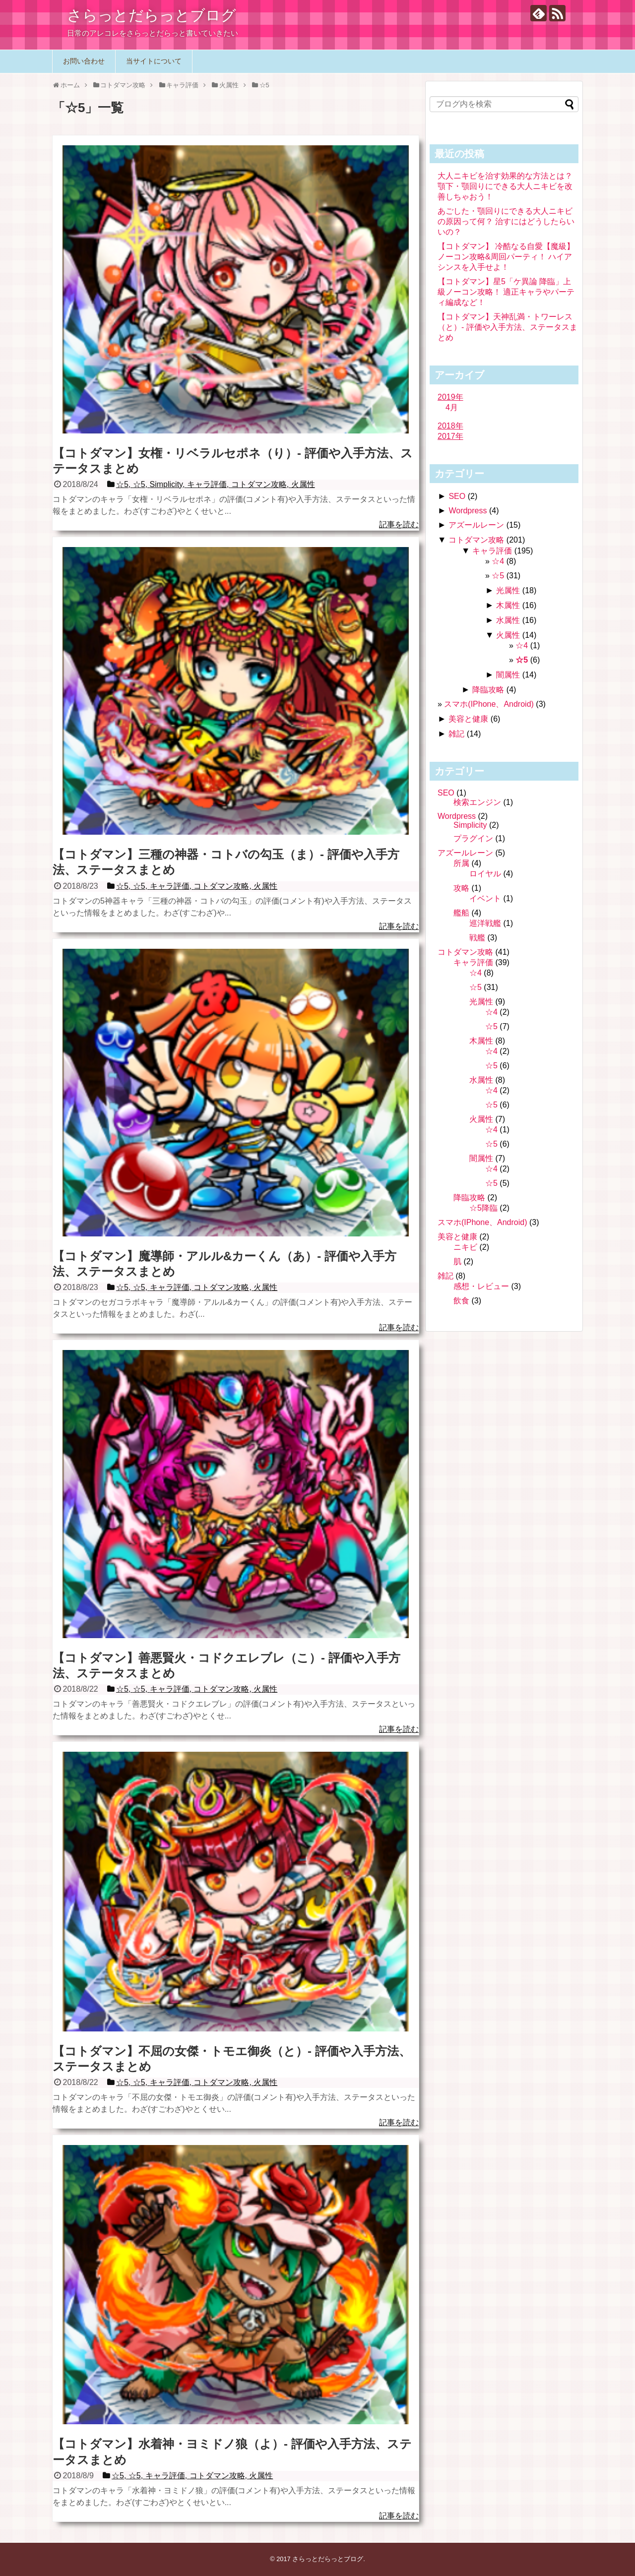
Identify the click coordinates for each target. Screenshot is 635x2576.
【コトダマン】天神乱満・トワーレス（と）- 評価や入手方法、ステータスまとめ (507, 327)
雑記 (456, 734)
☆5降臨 (483, 1208)
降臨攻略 (488, 689)
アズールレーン (476, 525)
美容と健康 (468, 719)
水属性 (508, 620)
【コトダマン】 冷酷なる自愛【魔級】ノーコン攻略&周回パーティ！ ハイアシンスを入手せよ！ (506, 256)
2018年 (450, 426)
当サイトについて (154, 61)
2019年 (450, 397)
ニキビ (465, 1247)
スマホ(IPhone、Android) (489, 704)
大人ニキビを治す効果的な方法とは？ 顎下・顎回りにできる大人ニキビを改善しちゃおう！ (505, 186)
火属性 (508, 635)
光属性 (508, 590)
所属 (461, 863)
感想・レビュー (481, 1286)
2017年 (450, 436)
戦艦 (477, 937)
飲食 (461, 1300)
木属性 (508, 605)
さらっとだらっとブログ (151, 15)
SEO (456, 496)
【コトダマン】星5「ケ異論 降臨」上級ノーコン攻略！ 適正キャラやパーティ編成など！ (506, 292)
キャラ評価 (492, 551)
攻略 (461, 888)
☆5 (498, 575)
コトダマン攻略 (476, 540)
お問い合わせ (84, 61)
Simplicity (470, 825)
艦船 (461, 913)
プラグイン (473, 838)
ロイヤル (485, 873)
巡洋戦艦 (485, 923)
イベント (485, 898)
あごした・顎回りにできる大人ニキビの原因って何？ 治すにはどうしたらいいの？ (506, 221)
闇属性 (508, 675)
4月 (451, 407)
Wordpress (467, 510)
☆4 (498, 561)
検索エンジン (477, 802)
